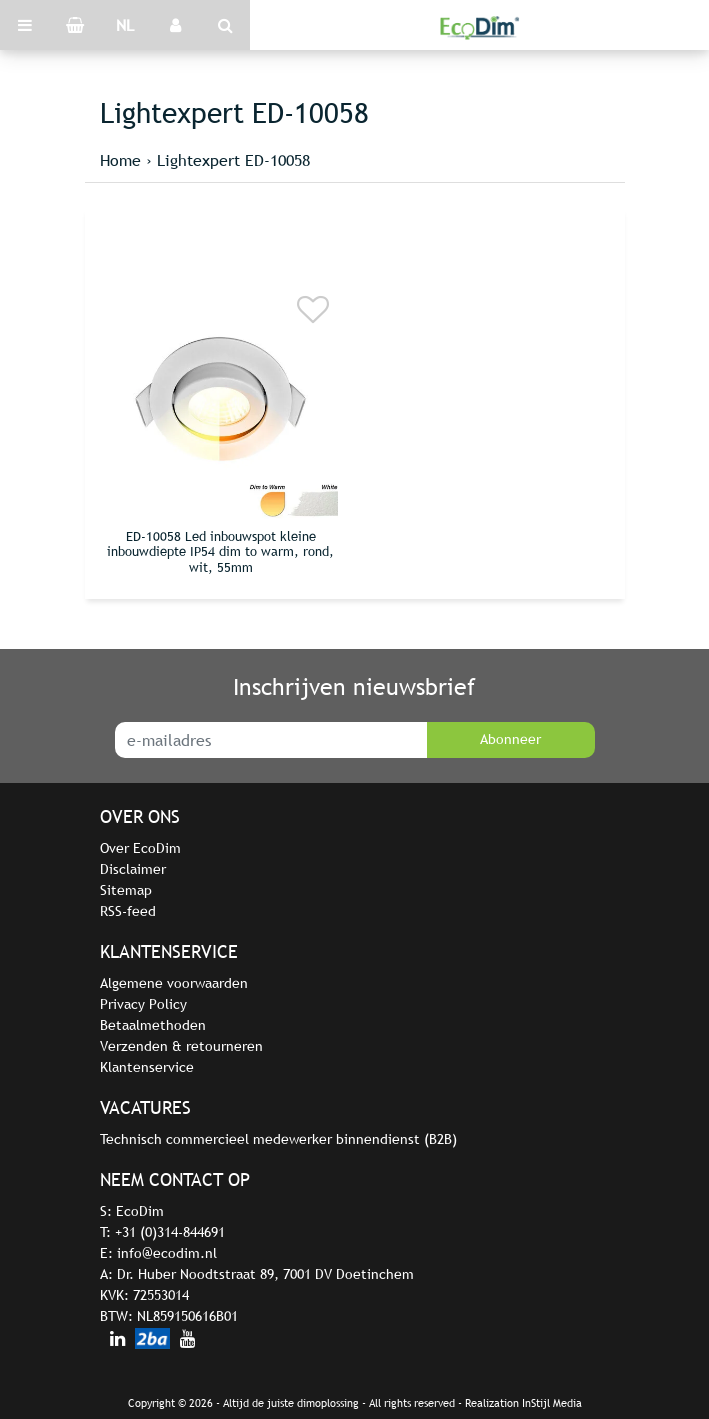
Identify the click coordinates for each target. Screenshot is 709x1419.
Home (120, 160)
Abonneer (510, 739)
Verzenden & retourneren (181, 1046)
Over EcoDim (140, 848)
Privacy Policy (143, 1004)
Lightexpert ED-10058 (233, 160)
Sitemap (126, 890)
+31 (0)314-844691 (170, 1232)
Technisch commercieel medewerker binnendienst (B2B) (278, 1139)
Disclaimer (133, 869)
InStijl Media (552, 1403)
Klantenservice (147, 1067)
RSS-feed (128, 911)
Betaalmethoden (153, 1025)
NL (125, 25)
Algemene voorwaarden (174, 983)
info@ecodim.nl (167, 1253)
